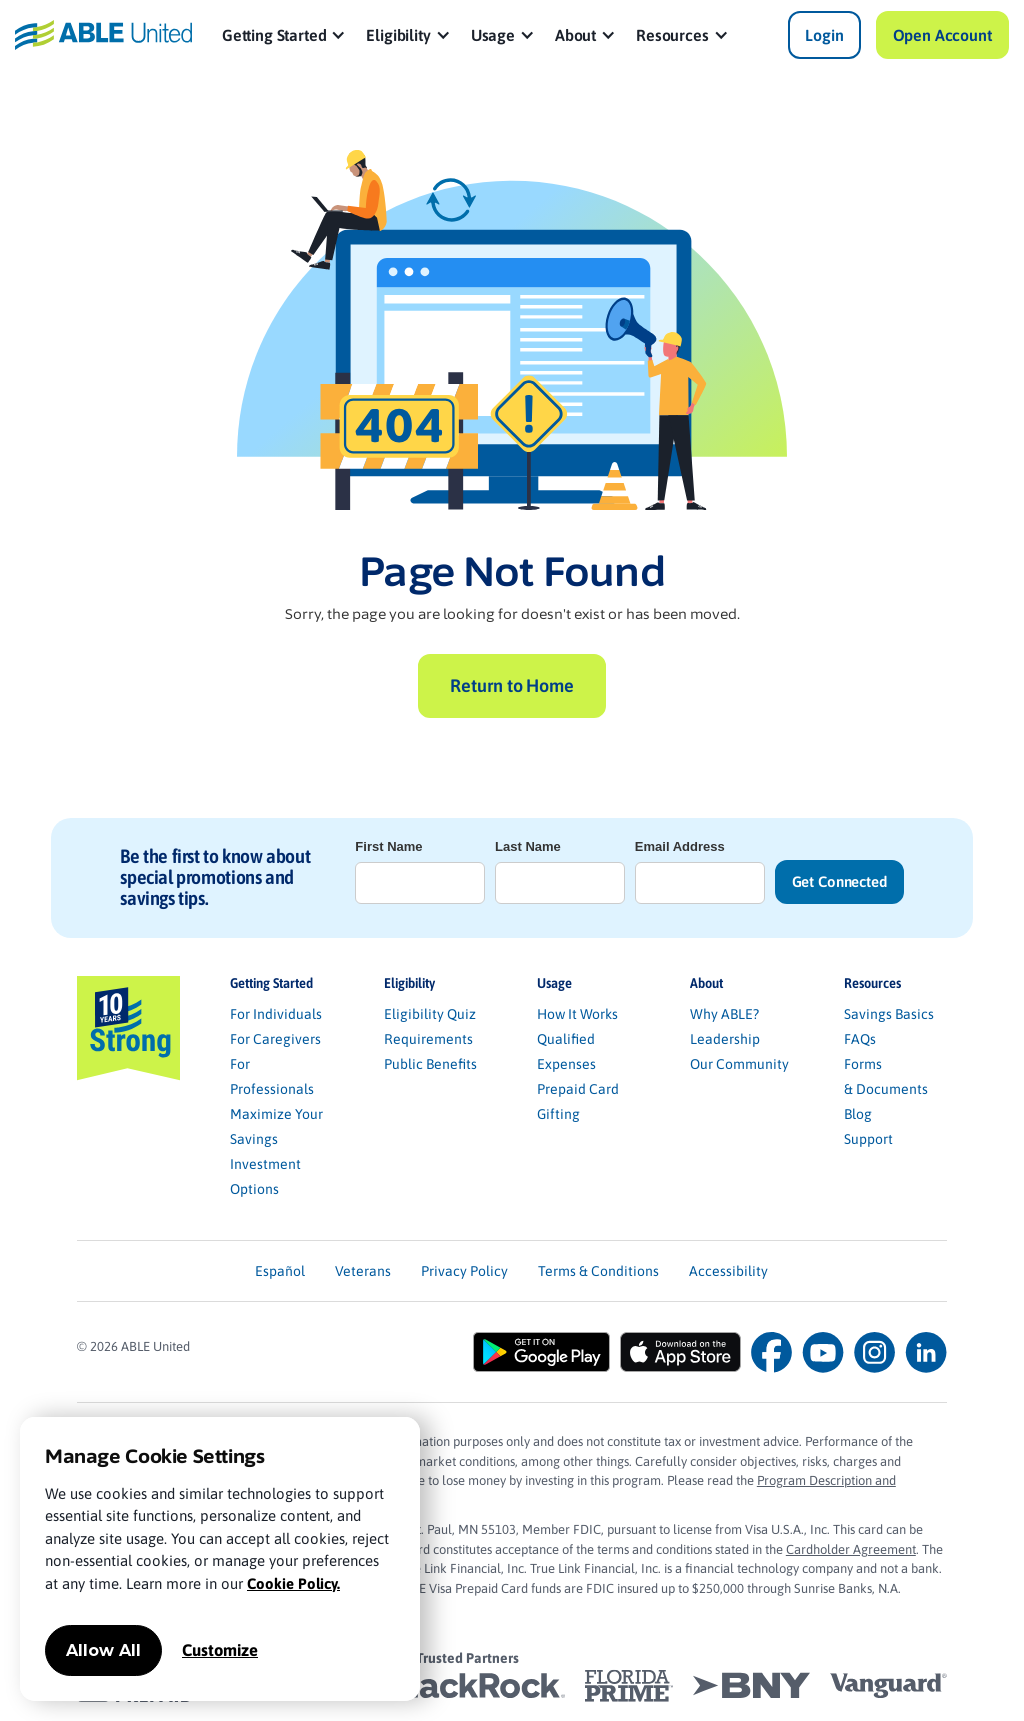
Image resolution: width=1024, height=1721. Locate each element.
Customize (220, 1650)
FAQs (860, 1039)
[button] (284, 35)
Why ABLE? (724, 1014)
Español (280, 1271)
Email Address (680, 846)
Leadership (725, 1039)
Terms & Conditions (598, 1271)
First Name (388, 846)
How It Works (577, 1014)
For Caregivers (275, 1039)
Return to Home (511, 685)
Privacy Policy (464, 1271)
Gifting (558, 1114)
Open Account (942, 35)
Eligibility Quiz (430, 1014)
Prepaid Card (578, 1089)
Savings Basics (889, 1014)
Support (868, 1139)
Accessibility (728, 1271)
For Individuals (276, 1014)
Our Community (739, 1064)
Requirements (428, 1039)
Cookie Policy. (293, 1583)
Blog (858, 1114)
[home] (103, 34)
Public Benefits (430, 1064)
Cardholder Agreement (851, 1549)
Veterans (363, 1271)
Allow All (103, 1650)
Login (824, 35)
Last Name (528, 846)
